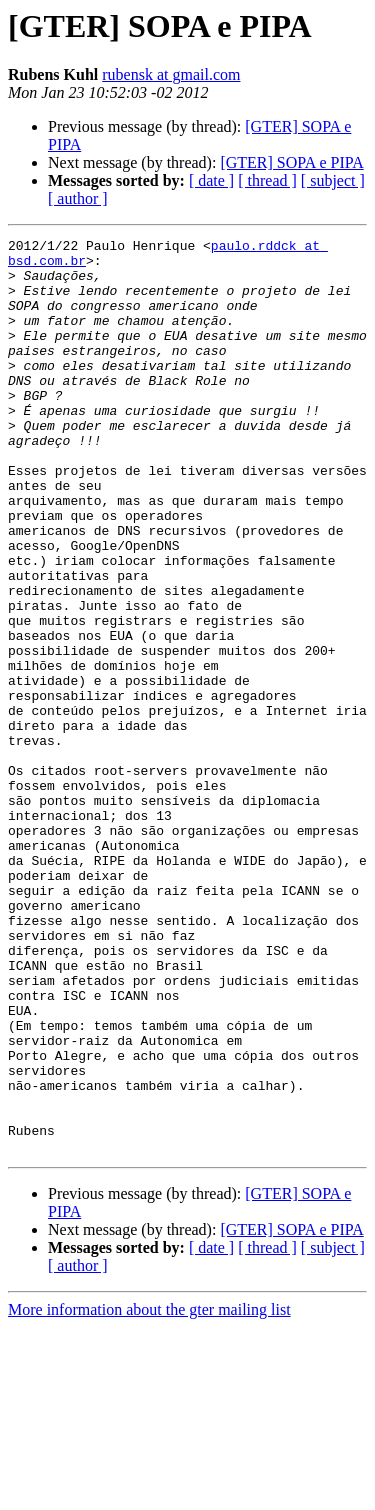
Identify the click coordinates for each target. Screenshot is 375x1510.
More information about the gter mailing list (149, 1492)
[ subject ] (333, 180)
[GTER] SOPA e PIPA (291, 162)
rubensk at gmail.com (171, 74)
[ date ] (211, 180)
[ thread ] (267, 180)
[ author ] (78, 198)
